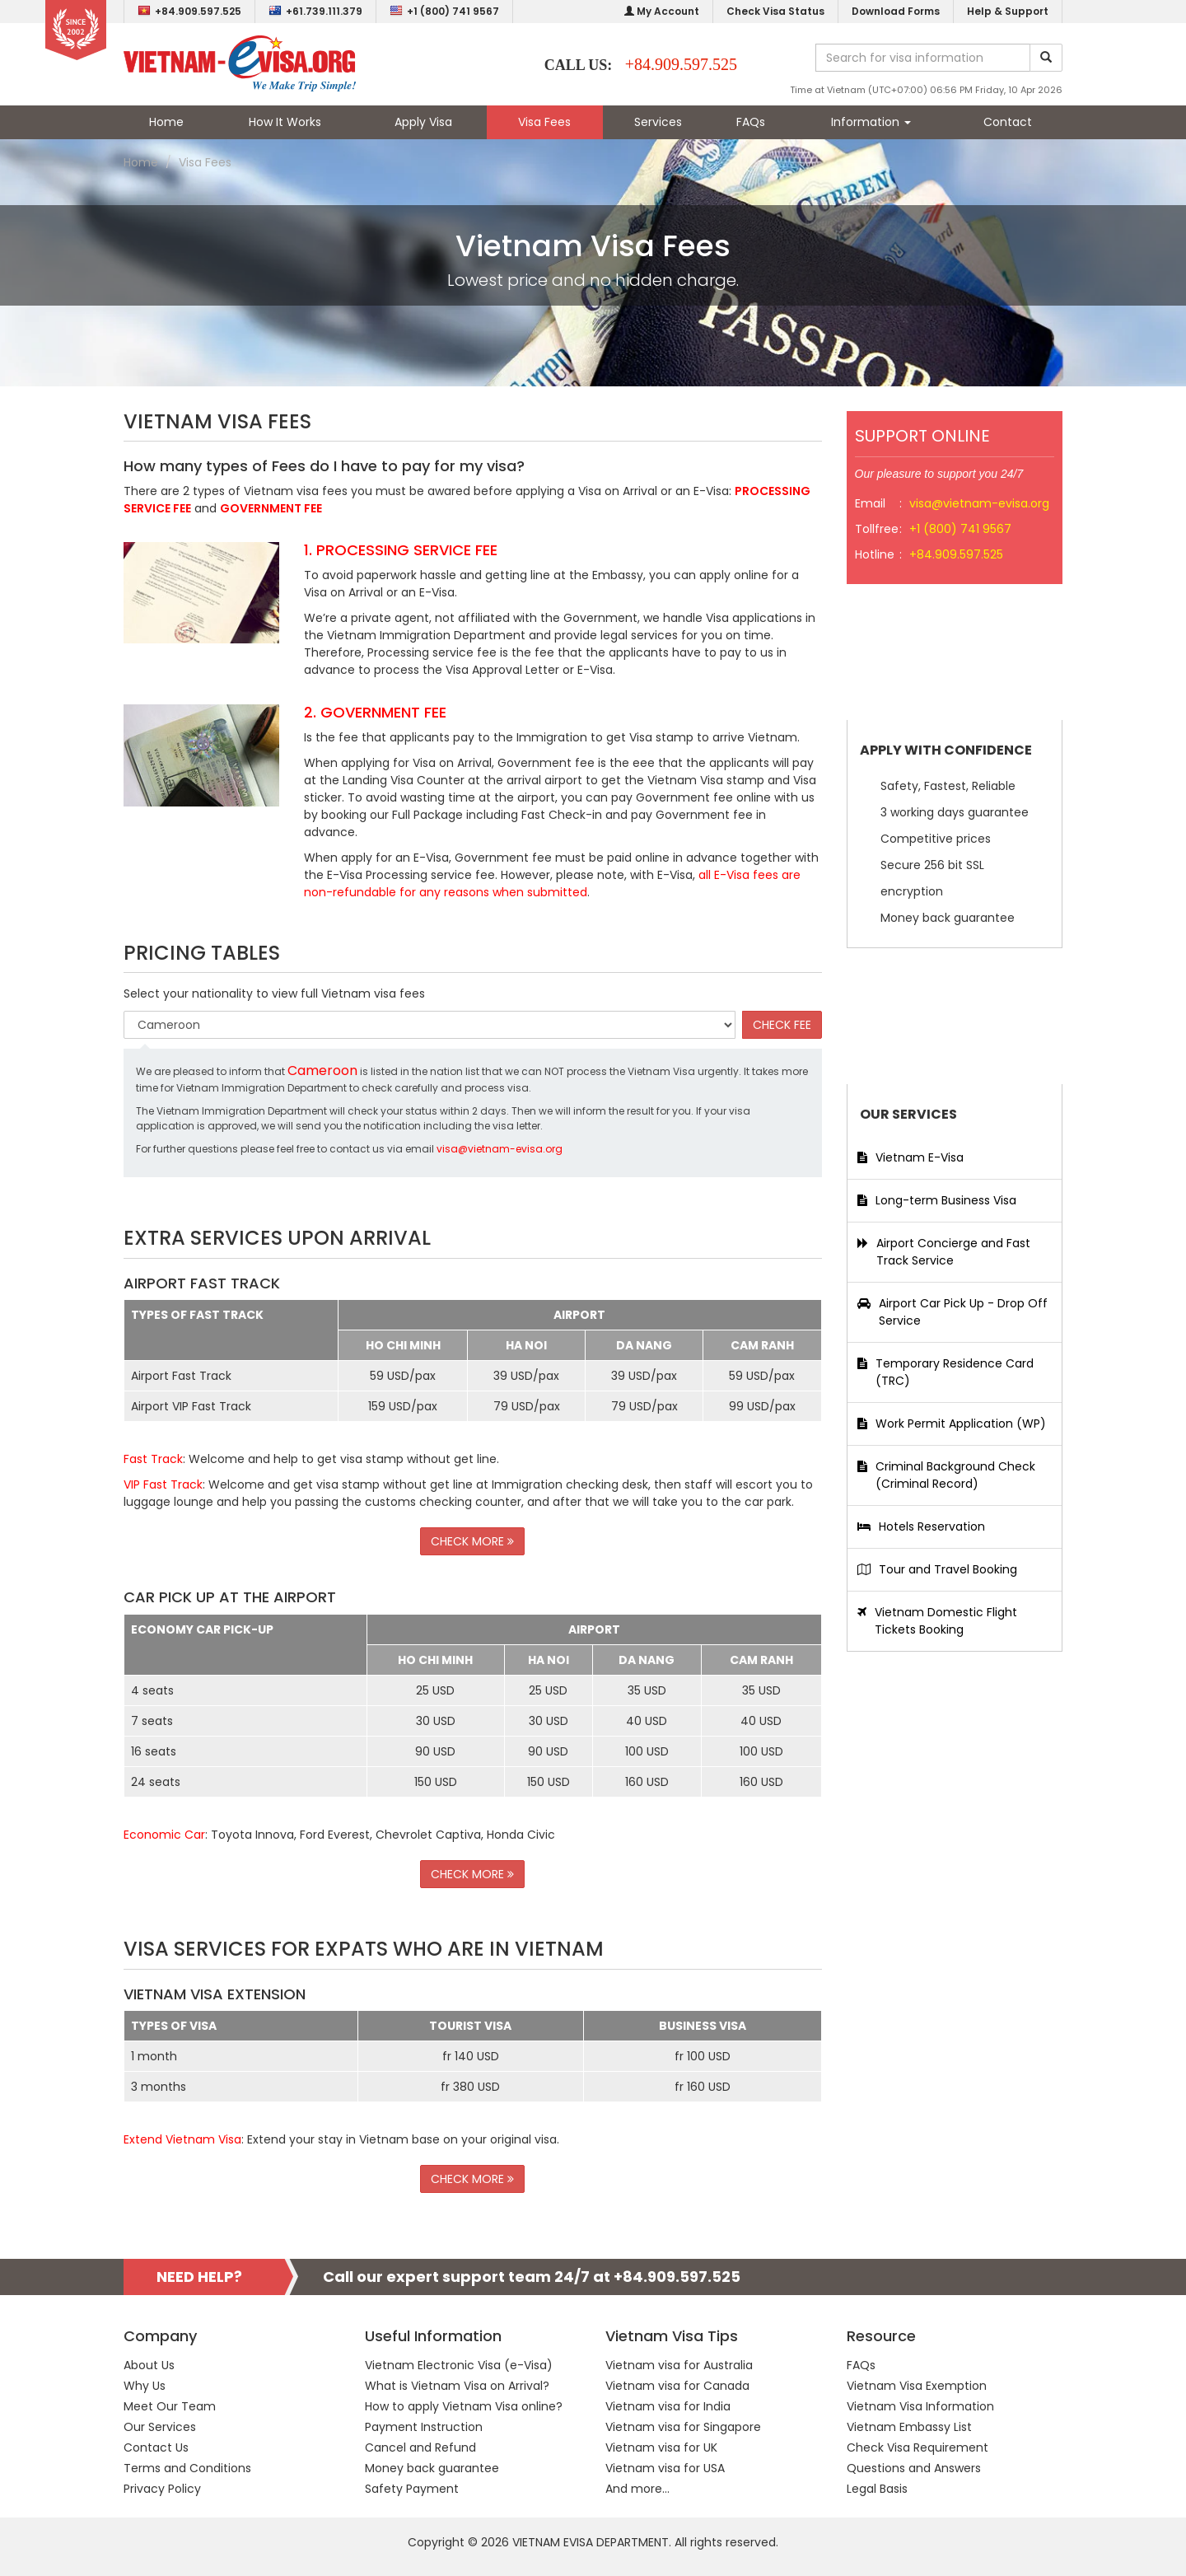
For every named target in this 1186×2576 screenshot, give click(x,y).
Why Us (145, 2385)
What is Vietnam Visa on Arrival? (457, 2385)
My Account (661, 11)
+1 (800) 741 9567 (444, 11)
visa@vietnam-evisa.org (500, 1149)
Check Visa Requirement (917, 2447)
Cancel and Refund (420, 2447)
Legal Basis (877, 2488)
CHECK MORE (472, 1541)
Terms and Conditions (187, 2468)
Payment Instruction (424, 2427)
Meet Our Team (170, 2406)
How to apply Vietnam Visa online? (464, 2406)
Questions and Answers (914, 2468)
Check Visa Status (775, 11)
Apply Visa (423, 122)
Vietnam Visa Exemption (917, 2385)
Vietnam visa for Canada (677, 2385)
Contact (1007, 122)
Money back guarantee (432, 2468)
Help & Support (1007, 11)
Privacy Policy (162, 2488)
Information (871, 122)
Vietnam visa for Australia (679, 2365)
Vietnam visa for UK (661, 2447)
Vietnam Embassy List (909, 2427)
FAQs (750, 122)
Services (658, 122)
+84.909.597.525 (189, 11)
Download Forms (896, 11)
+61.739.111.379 (315, 11)
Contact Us (156, 2447)
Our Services (160, 2427)
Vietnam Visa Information (920, 2406)
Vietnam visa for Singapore (683, 2427)
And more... (637, 2488)
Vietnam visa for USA (665, 2468)
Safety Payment (412, 2488)
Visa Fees (544, 122)
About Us (149, 2365)
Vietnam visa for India (668, 2406)
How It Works (285, 122)
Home (166, 122)
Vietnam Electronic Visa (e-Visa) (459, 2365)
